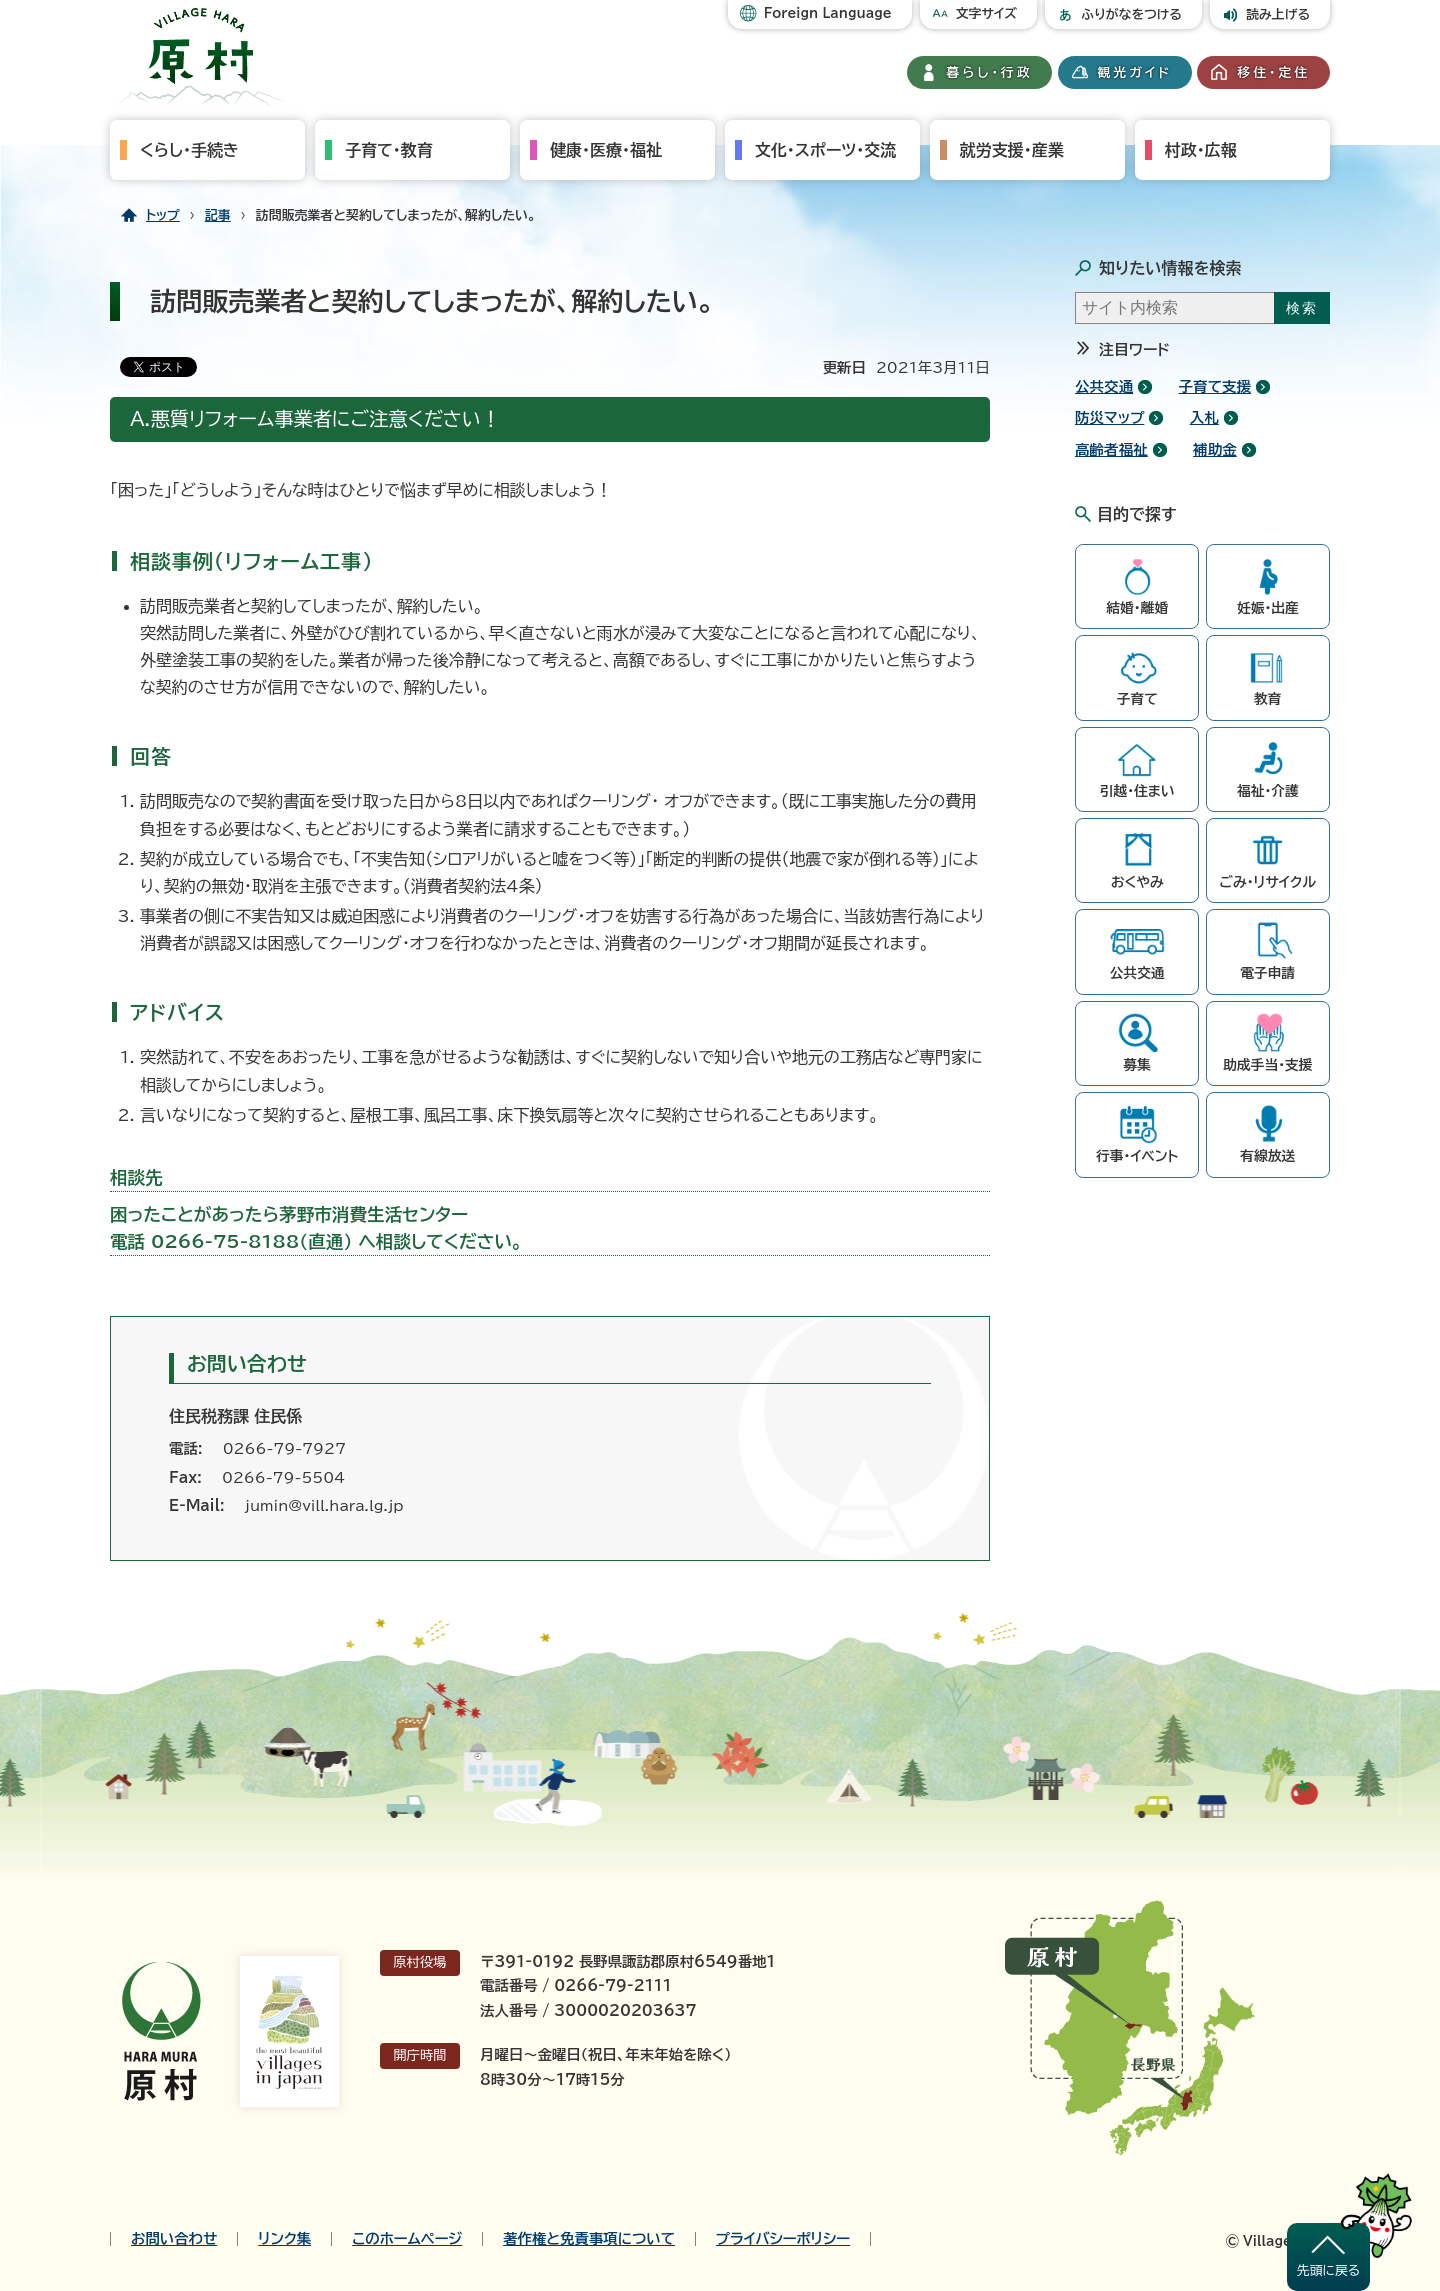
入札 (1204, 417)
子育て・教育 (389, 150)
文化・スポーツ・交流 (825, 150)
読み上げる (1278, 14)
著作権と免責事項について (589, 2239)
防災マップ (1109, 417)
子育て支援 (1215, 386)
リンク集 (284, 2239)
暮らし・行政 (990, 72)
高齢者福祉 (1111, 449)
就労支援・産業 (1012, 150)
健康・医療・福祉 (606, 150)
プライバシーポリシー (783, 2239)
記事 (218, 215)
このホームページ (407, 2239)
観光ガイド (1135, 72)
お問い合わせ (174, 2239)
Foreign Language (828, 13)
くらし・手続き (189, 150)
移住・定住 (1273, 72)
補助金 (1215, 449)
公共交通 (1104, 386)
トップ (163, 215)
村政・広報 (1201, 150)
